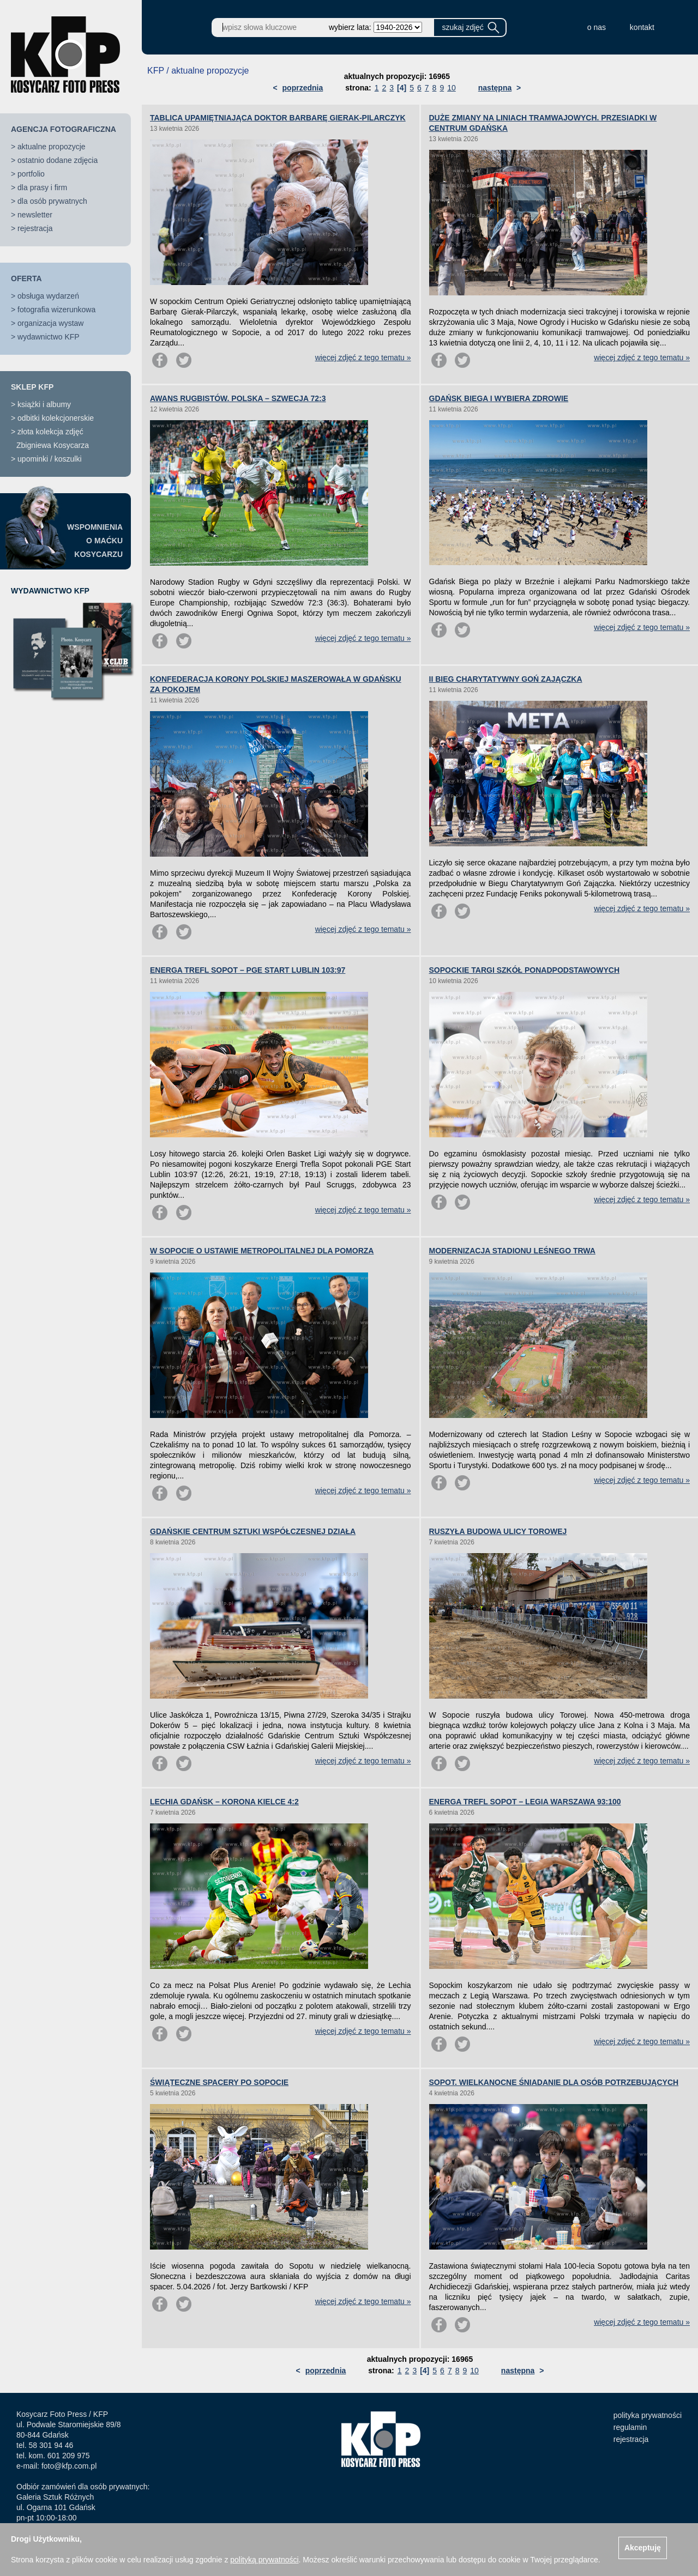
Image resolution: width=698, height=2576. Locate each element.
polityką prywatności (264, 2559)
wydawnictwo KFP (48, 336)
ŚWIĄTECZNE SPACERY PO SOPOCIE (219, 2082)
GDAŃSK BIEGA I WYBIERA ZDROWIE (499, 398)
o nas (596, 27)
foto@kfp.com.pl (69, 2466)
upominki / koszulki (49, 458)
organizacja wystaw (50, 323)
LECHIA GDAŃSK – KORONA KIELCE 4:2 (224, 1801)
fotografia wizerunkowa (56, 309)
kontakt (642, 27)
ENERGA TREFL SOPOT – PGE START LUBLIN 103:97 (247, 970)
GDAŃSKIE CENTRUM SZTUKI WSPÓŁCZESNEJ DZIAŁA (253, 1531)
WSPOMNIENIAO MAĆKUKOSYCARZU (95, 541)
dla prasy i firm (42, 187)
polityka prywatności (647, 2415)
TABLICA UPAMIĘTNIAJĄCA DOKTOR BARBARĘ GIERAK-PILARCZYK (278, 117)
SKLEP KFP (32, 387)
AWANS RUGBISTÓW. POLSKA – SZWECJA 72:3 (238, 398)
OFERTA (26, 278)
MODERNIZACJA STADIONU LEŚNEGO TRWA (512, 1250)
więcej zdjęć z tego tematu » (363, 357)
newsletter (34, 214)
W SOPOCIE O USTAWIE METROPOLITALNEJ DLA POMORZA (262, 1250)
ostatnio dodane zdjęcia (57, 160)
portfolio (31, 173)
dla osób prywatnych (52, 201)
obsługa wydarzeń (48, 296)
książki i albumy (44, 404)
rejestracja (35, 228)
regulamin (630, 2427)
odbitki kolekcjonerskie (55, 418)
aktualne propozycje (51, 146)
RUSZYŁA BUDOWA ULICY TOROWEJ (498, 1531)
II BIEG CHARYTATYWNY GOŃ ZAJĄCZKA (505, 679)
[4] (401, 87)
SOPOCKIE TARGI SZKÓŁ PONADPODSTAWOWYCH (524, 970)
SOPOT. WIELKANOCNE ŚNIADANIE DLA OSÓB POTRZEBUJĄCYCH (554, 2082)
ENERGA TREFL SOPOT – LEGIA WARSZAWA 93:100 (525, 1801)
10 (451, 87)
